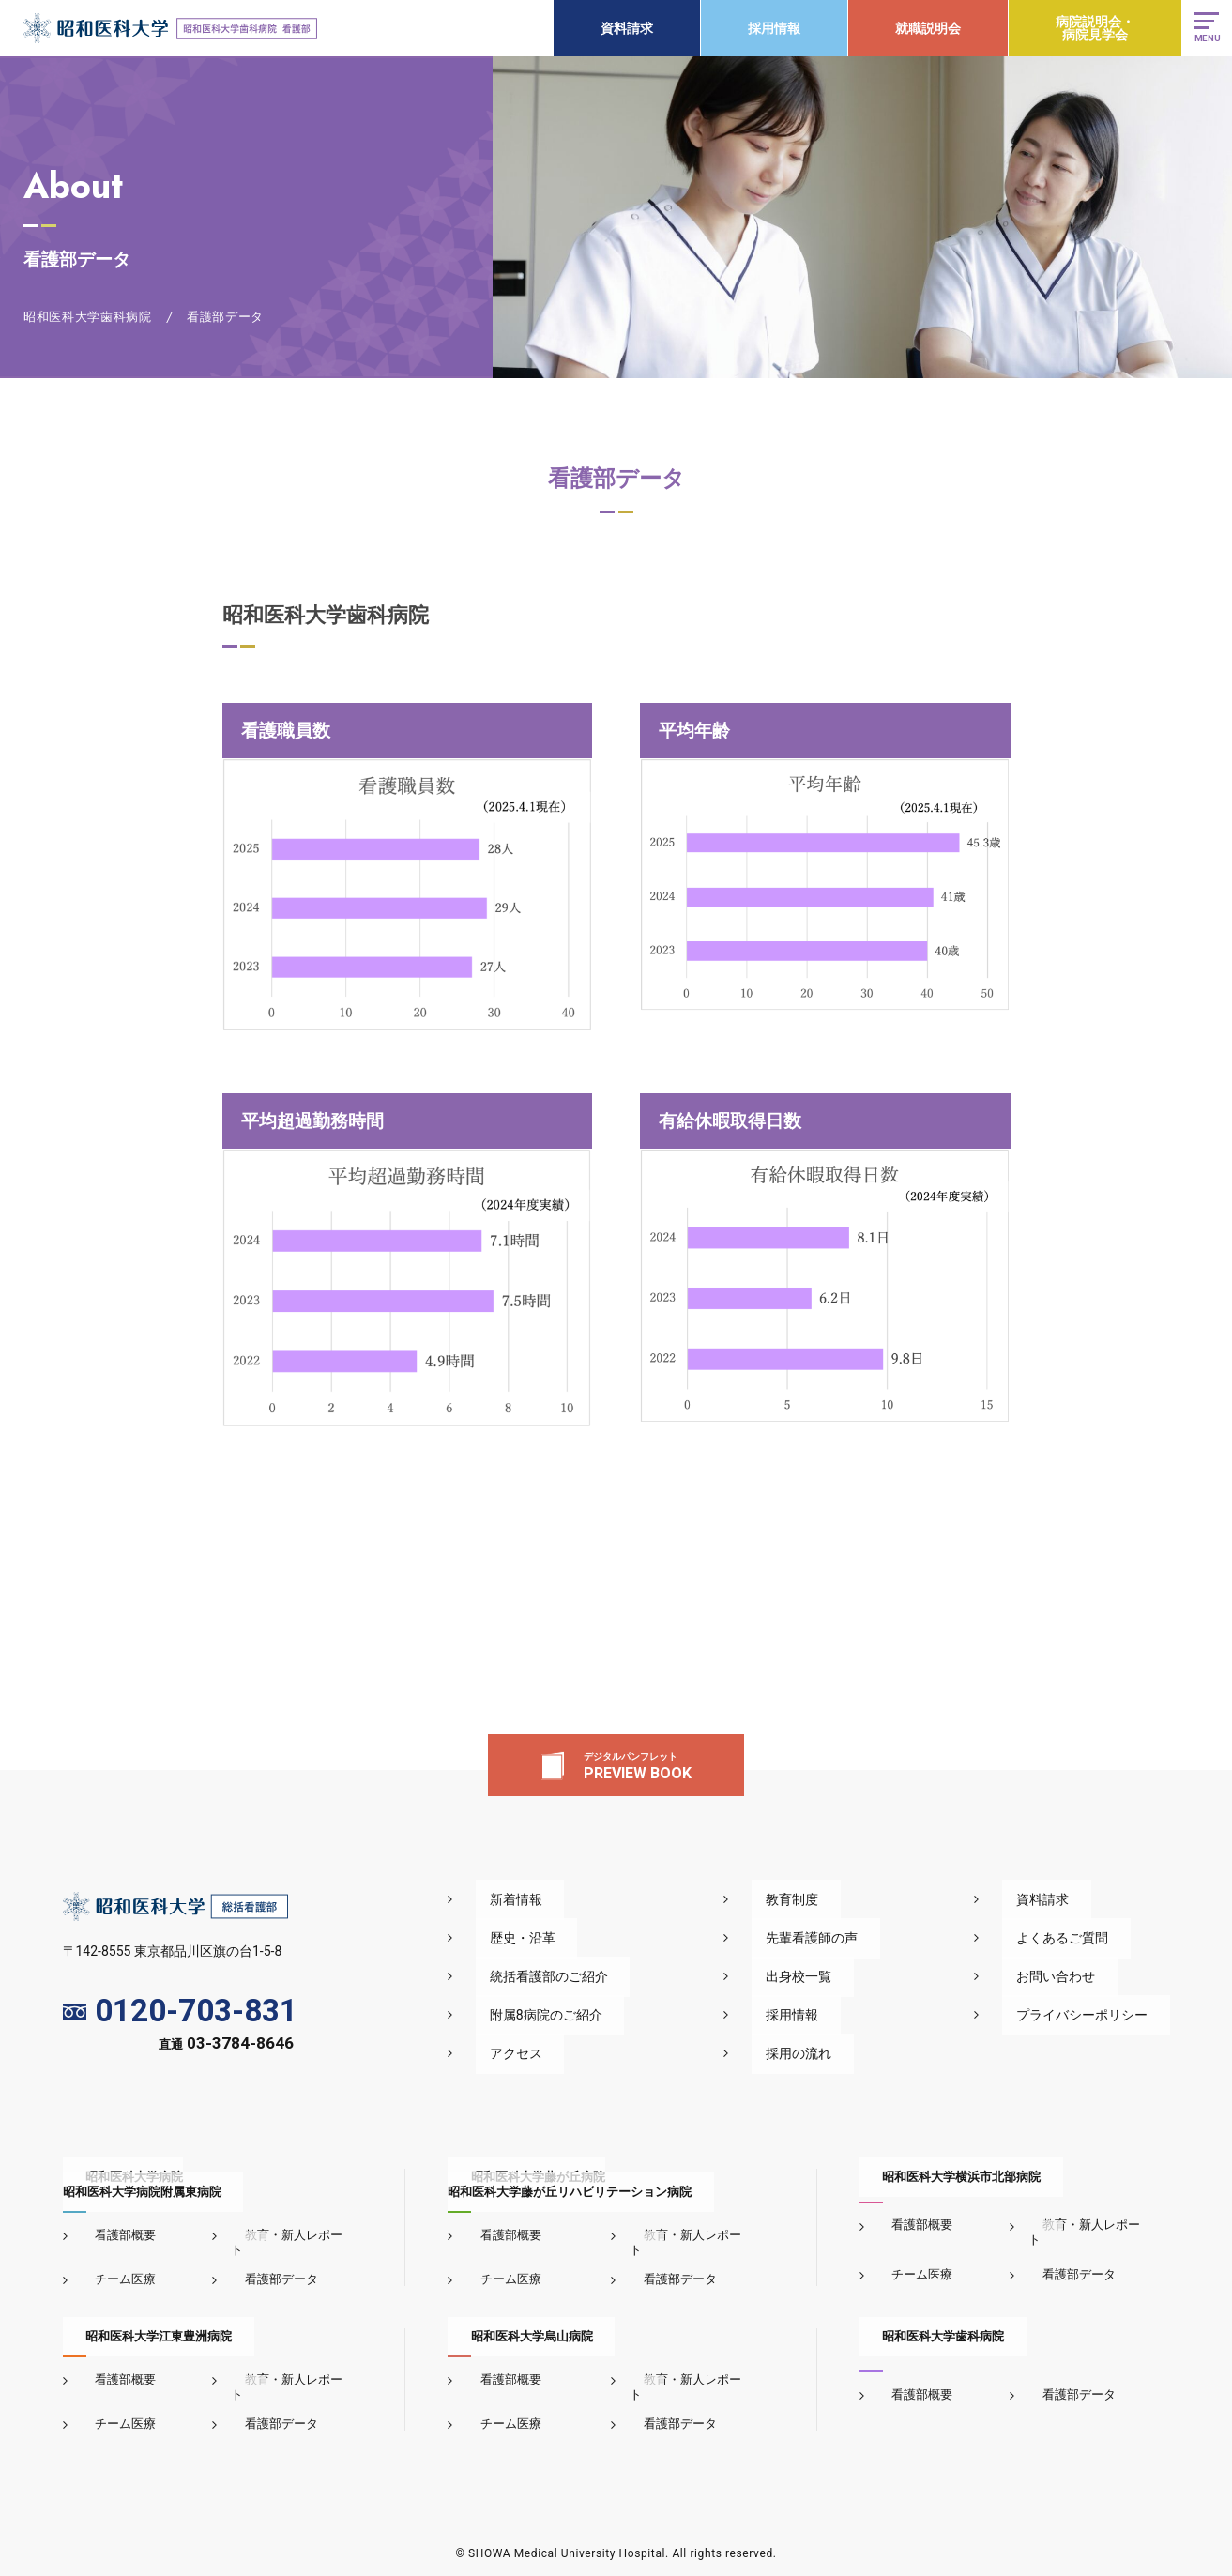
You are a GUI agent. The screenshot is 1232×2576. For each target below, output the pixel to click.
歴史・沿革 (617, 1937)
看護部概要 (112, 2235)
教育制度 (851, 1899)
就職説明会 (922, 28)
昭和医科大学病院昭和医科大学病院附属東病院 (142, 2184)
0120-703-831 (180, 2011)
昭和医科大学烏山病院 (509, 2321)
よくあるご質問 (1085, 1937)
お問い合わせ (1078, 1976)
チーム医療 (112, 2264)
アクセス (611, 2053)
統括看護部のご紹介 (644, 1976)
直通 (226, 2047)
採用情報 (768, 28)
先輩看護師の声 (871, 1937)
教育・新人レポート (286, 2235)
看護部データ (267, 2264)
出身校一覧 (857, 1976)
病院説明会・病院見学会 (1089, 28)
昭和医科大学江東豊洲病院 (136, 2321)
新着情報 (611, 1899)
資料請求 (621, 28)
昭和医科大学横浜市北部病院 (938, 2177)
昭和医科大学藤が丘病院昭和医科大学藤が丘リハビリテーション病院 (570, 2184)
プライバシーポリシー (1104, 2014)
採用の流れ (857, 2053)
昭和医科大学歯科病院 (920, 2321)
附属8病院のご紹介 (641, 2014)
